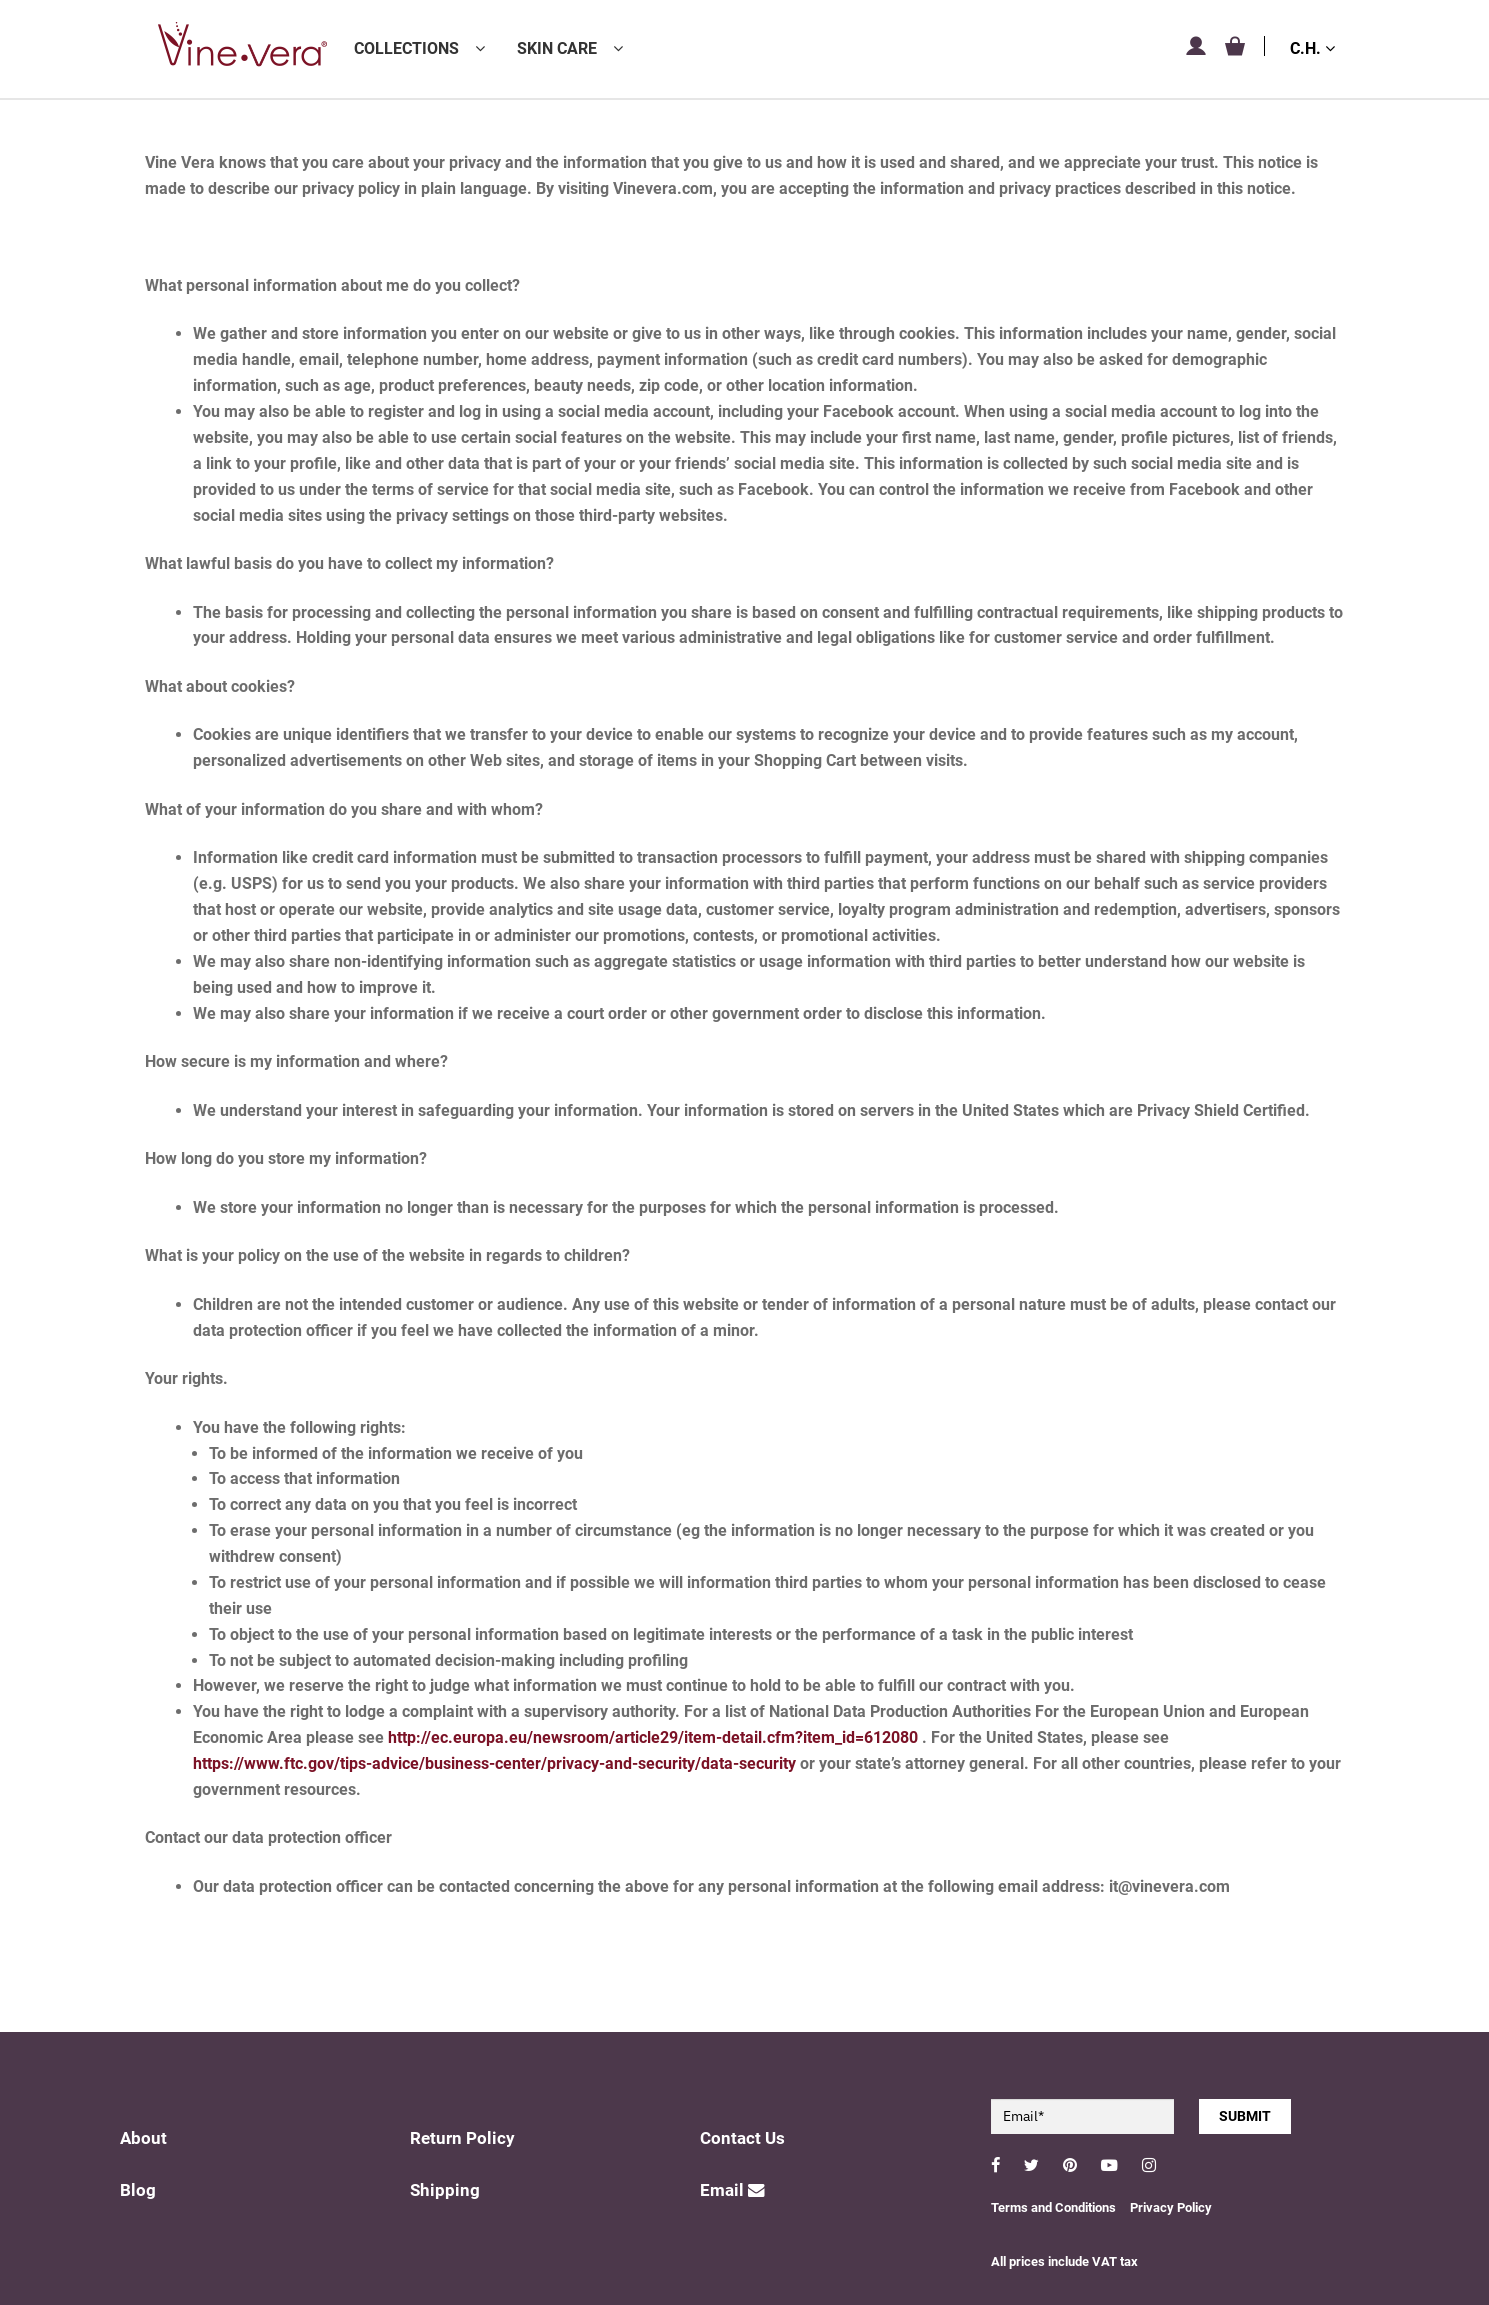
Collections (406, 48)
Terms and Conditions (1053, 2207)
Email (732, 2190)
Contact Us (742, 2138)
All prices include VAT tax (1064, 2261)
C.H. (1312, 48)
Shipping (445, 2190)
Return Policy (462, 2138)
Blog (138, 2190)
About (143, 2138)
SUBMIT (1245, 2116)
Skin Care (557, 48)
